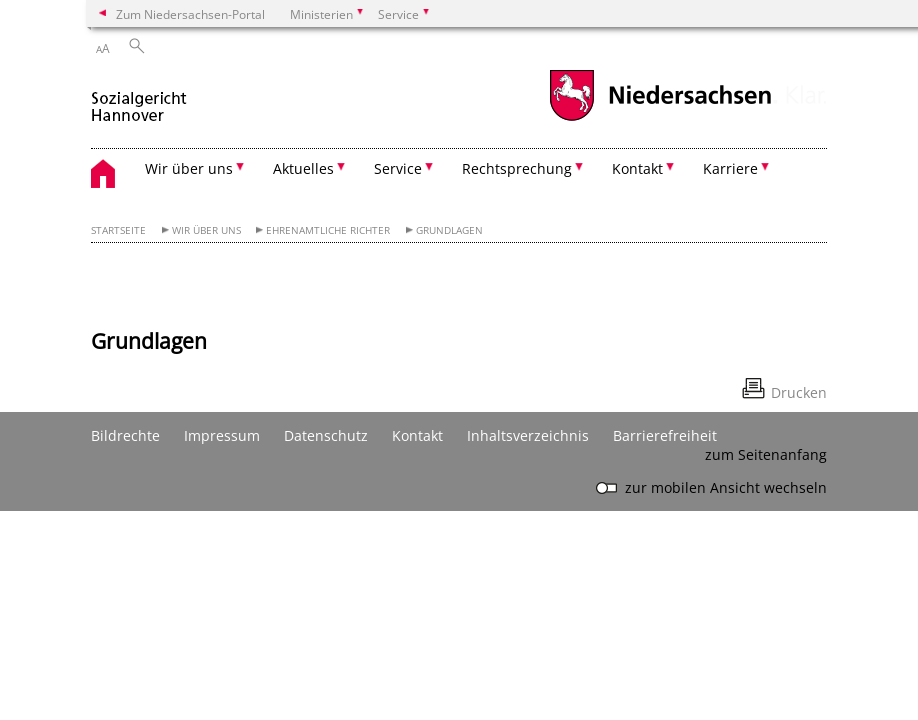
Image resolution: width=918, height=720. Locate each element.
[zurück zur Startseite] (139, 98)
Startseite (118, 230)
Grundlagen (449, 230)
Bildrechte (125, 435)
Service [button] (398, 168)
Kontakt (417, 435)
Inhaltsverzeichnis (528, 435)
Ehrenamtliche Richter (328, 230)
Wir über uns (206, 230)
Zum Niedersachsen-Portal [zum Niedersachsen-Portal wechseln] (190, 14)
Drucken (799, 392)
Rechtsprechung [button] (517, 168)
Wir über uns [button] (189, 168)
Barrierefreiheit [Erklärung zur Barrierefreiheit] (665, 435)
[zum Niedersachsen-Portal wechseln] (660, 118)
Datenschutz (326, 435)
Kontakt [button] (637, 168)
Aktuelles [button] (303, 168)
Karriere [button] (730, 168)
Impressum (222, 435)
